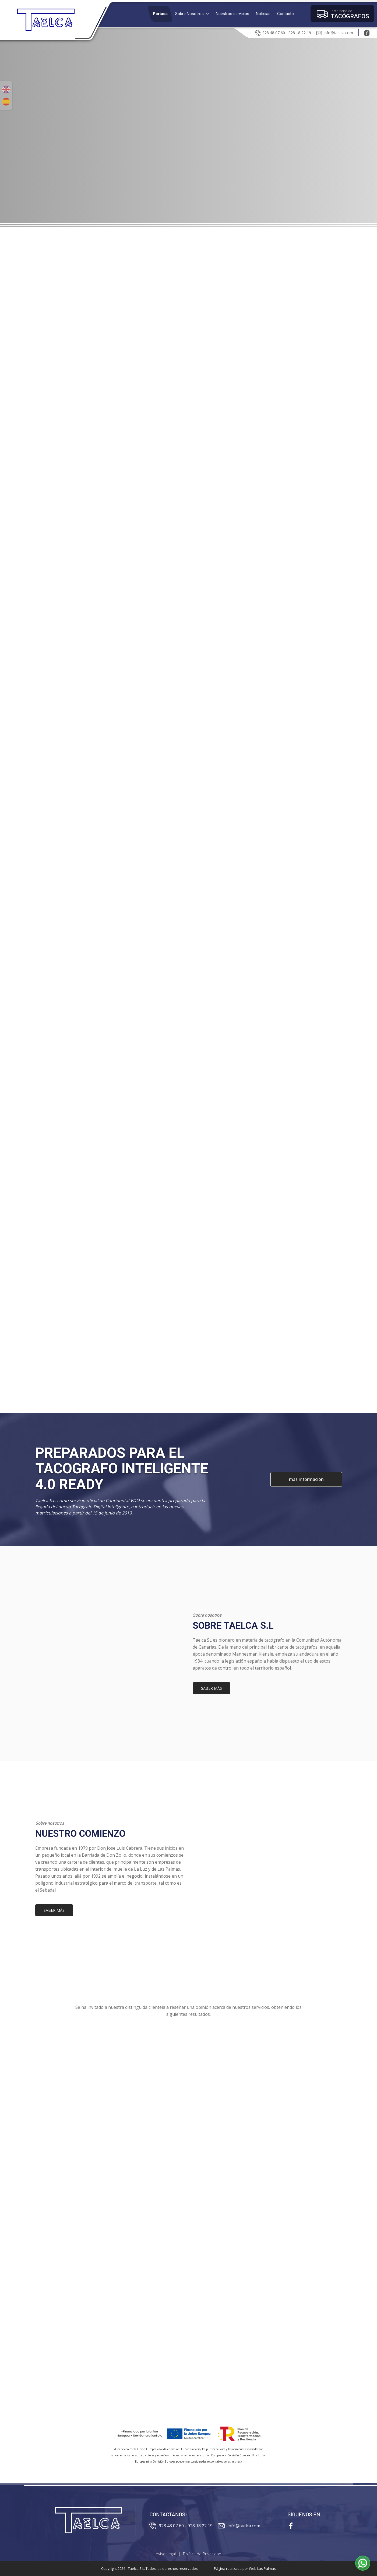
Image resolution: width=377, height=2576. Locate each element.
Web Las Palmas (262, 2568)
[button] (191, 14)
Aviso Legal (166, 2553)
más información (306, 1479)
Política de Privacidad (202, 2553)
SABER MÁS (211, 1688)
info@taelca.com (334, 32)
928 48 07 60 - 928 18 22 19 (283, 32)
